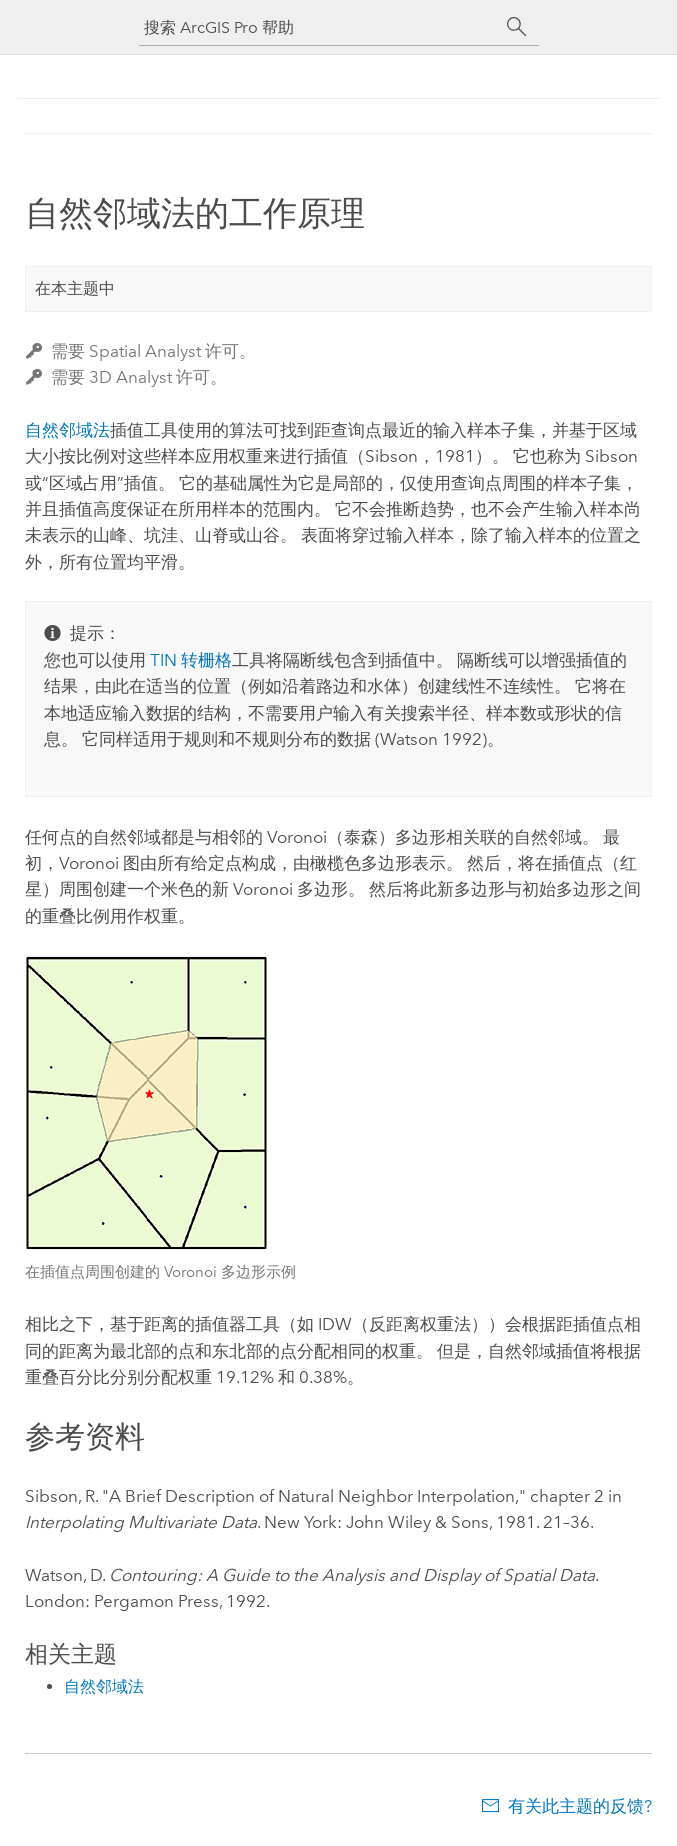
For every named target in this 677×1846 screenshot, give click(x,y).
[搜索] (517, 27)
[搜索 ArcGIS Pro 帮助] (319, 27)
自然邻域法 (67, 430)
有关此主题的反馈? (580, 1806)
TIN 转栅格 (191, 660)
